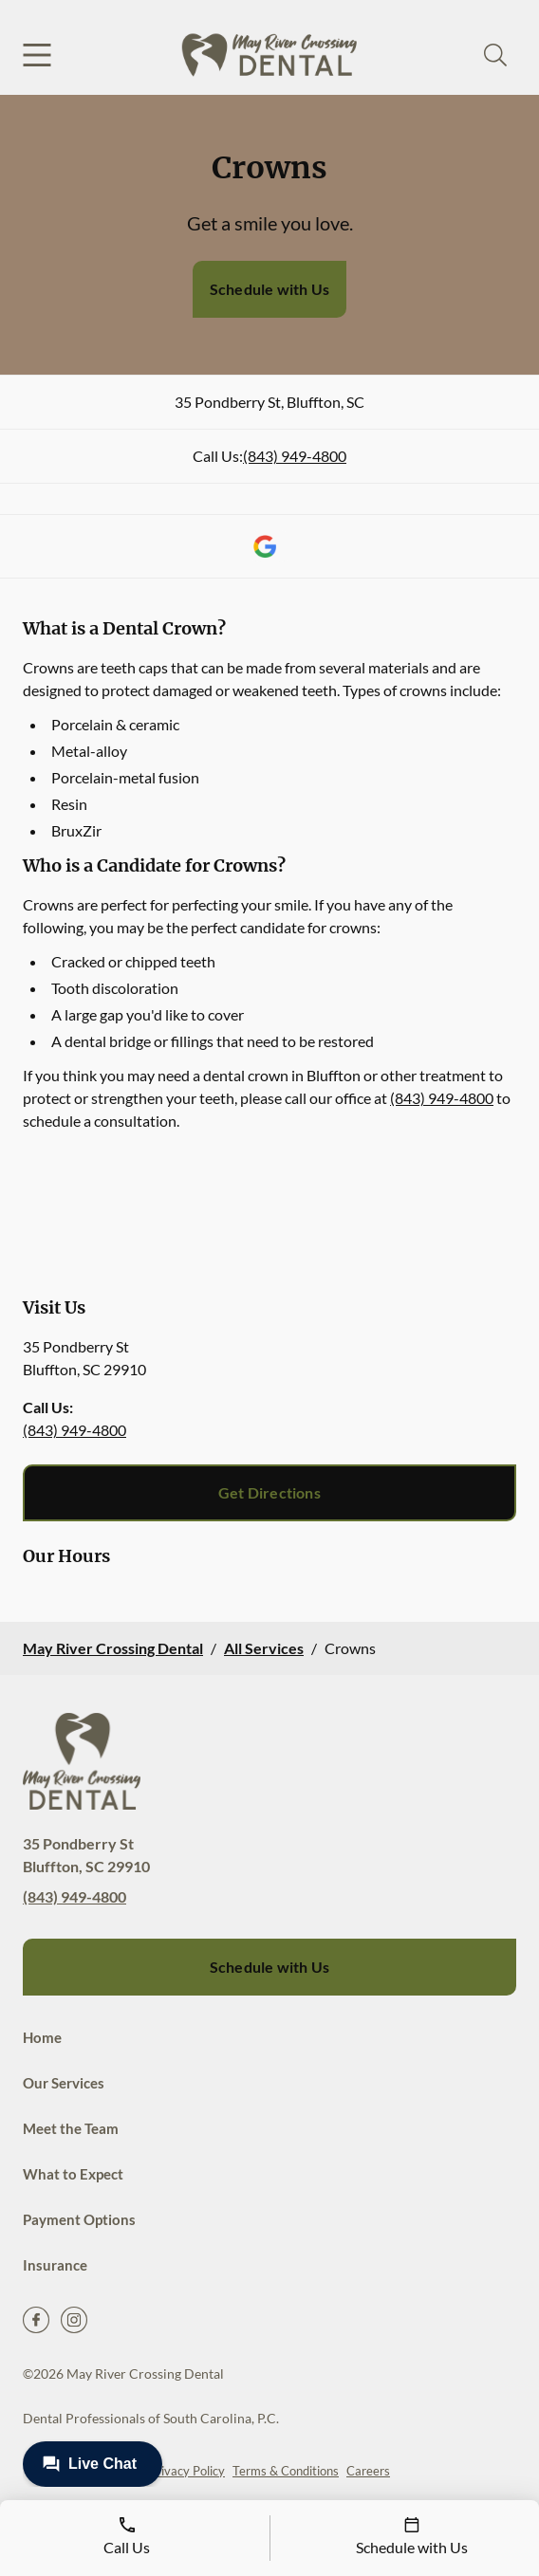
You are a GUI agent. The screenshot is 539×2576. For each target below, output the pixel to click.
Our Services (63, 2082)
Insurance (55, 2264)
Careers (368, 2470)
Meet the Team (71, 2128)
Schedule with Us (269, 289)
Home (42, 2037)
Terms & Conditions (285, 2470)
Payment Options (79, 2219)
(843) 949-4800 (294, 456)
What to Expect (73, 2173)
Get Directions (269, 1492)
